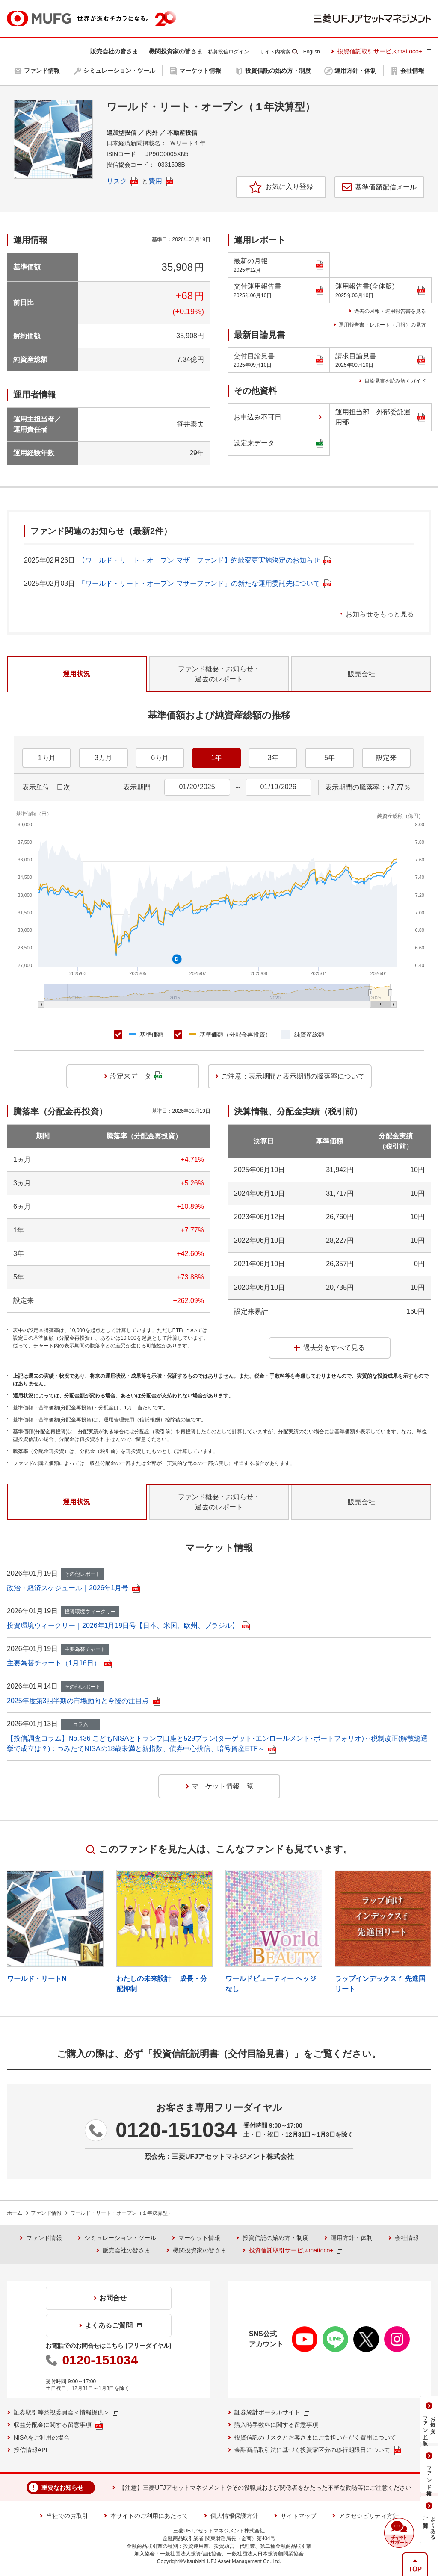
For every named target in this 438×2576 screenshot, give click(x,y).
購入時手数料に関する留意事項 (276, 2424)
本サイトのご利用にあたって (149, 2515)
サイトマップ (299, 2515)
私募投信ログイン (228, 52)
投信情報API (30, 2449)
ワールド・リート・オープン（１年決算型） (121, 2213)
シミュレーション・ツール (120, 2237)
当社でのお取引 (67, 2515)
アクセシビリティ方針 (369, 2515)
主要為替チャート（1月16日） (59, 1663)
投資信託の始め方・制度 (275, 2237)
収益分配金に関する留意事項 (58, 2425)
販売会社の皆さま (127, 2250)
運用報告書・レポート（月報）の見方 (382, 325)
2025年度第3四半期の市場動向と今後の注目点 (83, 1700)
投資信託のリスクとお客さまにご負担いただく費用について (315, 2437)
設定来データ (278, 443)
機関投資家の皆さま (200, 2250)
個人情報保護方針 (234, 2515)
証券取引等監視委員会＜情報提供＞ (66, 2412)
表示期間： (140, 787)
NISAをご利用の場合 (42, 2437)
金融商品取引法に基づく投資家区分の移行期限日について (317, 2450)
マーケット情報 (199, 2237)
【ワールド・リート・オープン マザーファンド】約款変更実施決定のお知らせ (204, 560)
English (311, 52)
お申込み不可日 (257, 417)
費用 (160, 181)
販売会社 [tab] (361, 674)
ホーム (14, 2213)
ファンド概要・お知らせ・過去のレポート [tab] (219, 674)
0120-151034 (176, 2130)
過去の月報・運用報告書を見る (390, 311)
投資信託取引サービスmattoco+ (384, 51)
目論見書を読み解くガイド (395, 381)
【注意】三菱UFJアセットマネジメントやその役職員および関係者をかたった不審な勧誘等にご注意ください (265, 2487)
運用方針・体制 (352, 2237)
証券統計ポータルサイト (271, 2412)
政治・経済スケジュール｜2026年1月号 (73, 1588)
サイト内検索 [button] (275, 52)
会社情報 (407, 2237)
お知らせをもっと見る (380, 614)
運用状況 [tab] (76, 674)
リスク (122, 181)
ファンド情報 (46, 2213)
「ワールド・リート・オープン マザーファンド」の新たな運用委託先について (204, 583)
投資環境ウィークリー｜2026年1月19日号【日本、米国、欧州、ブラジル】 (128, 1625)
